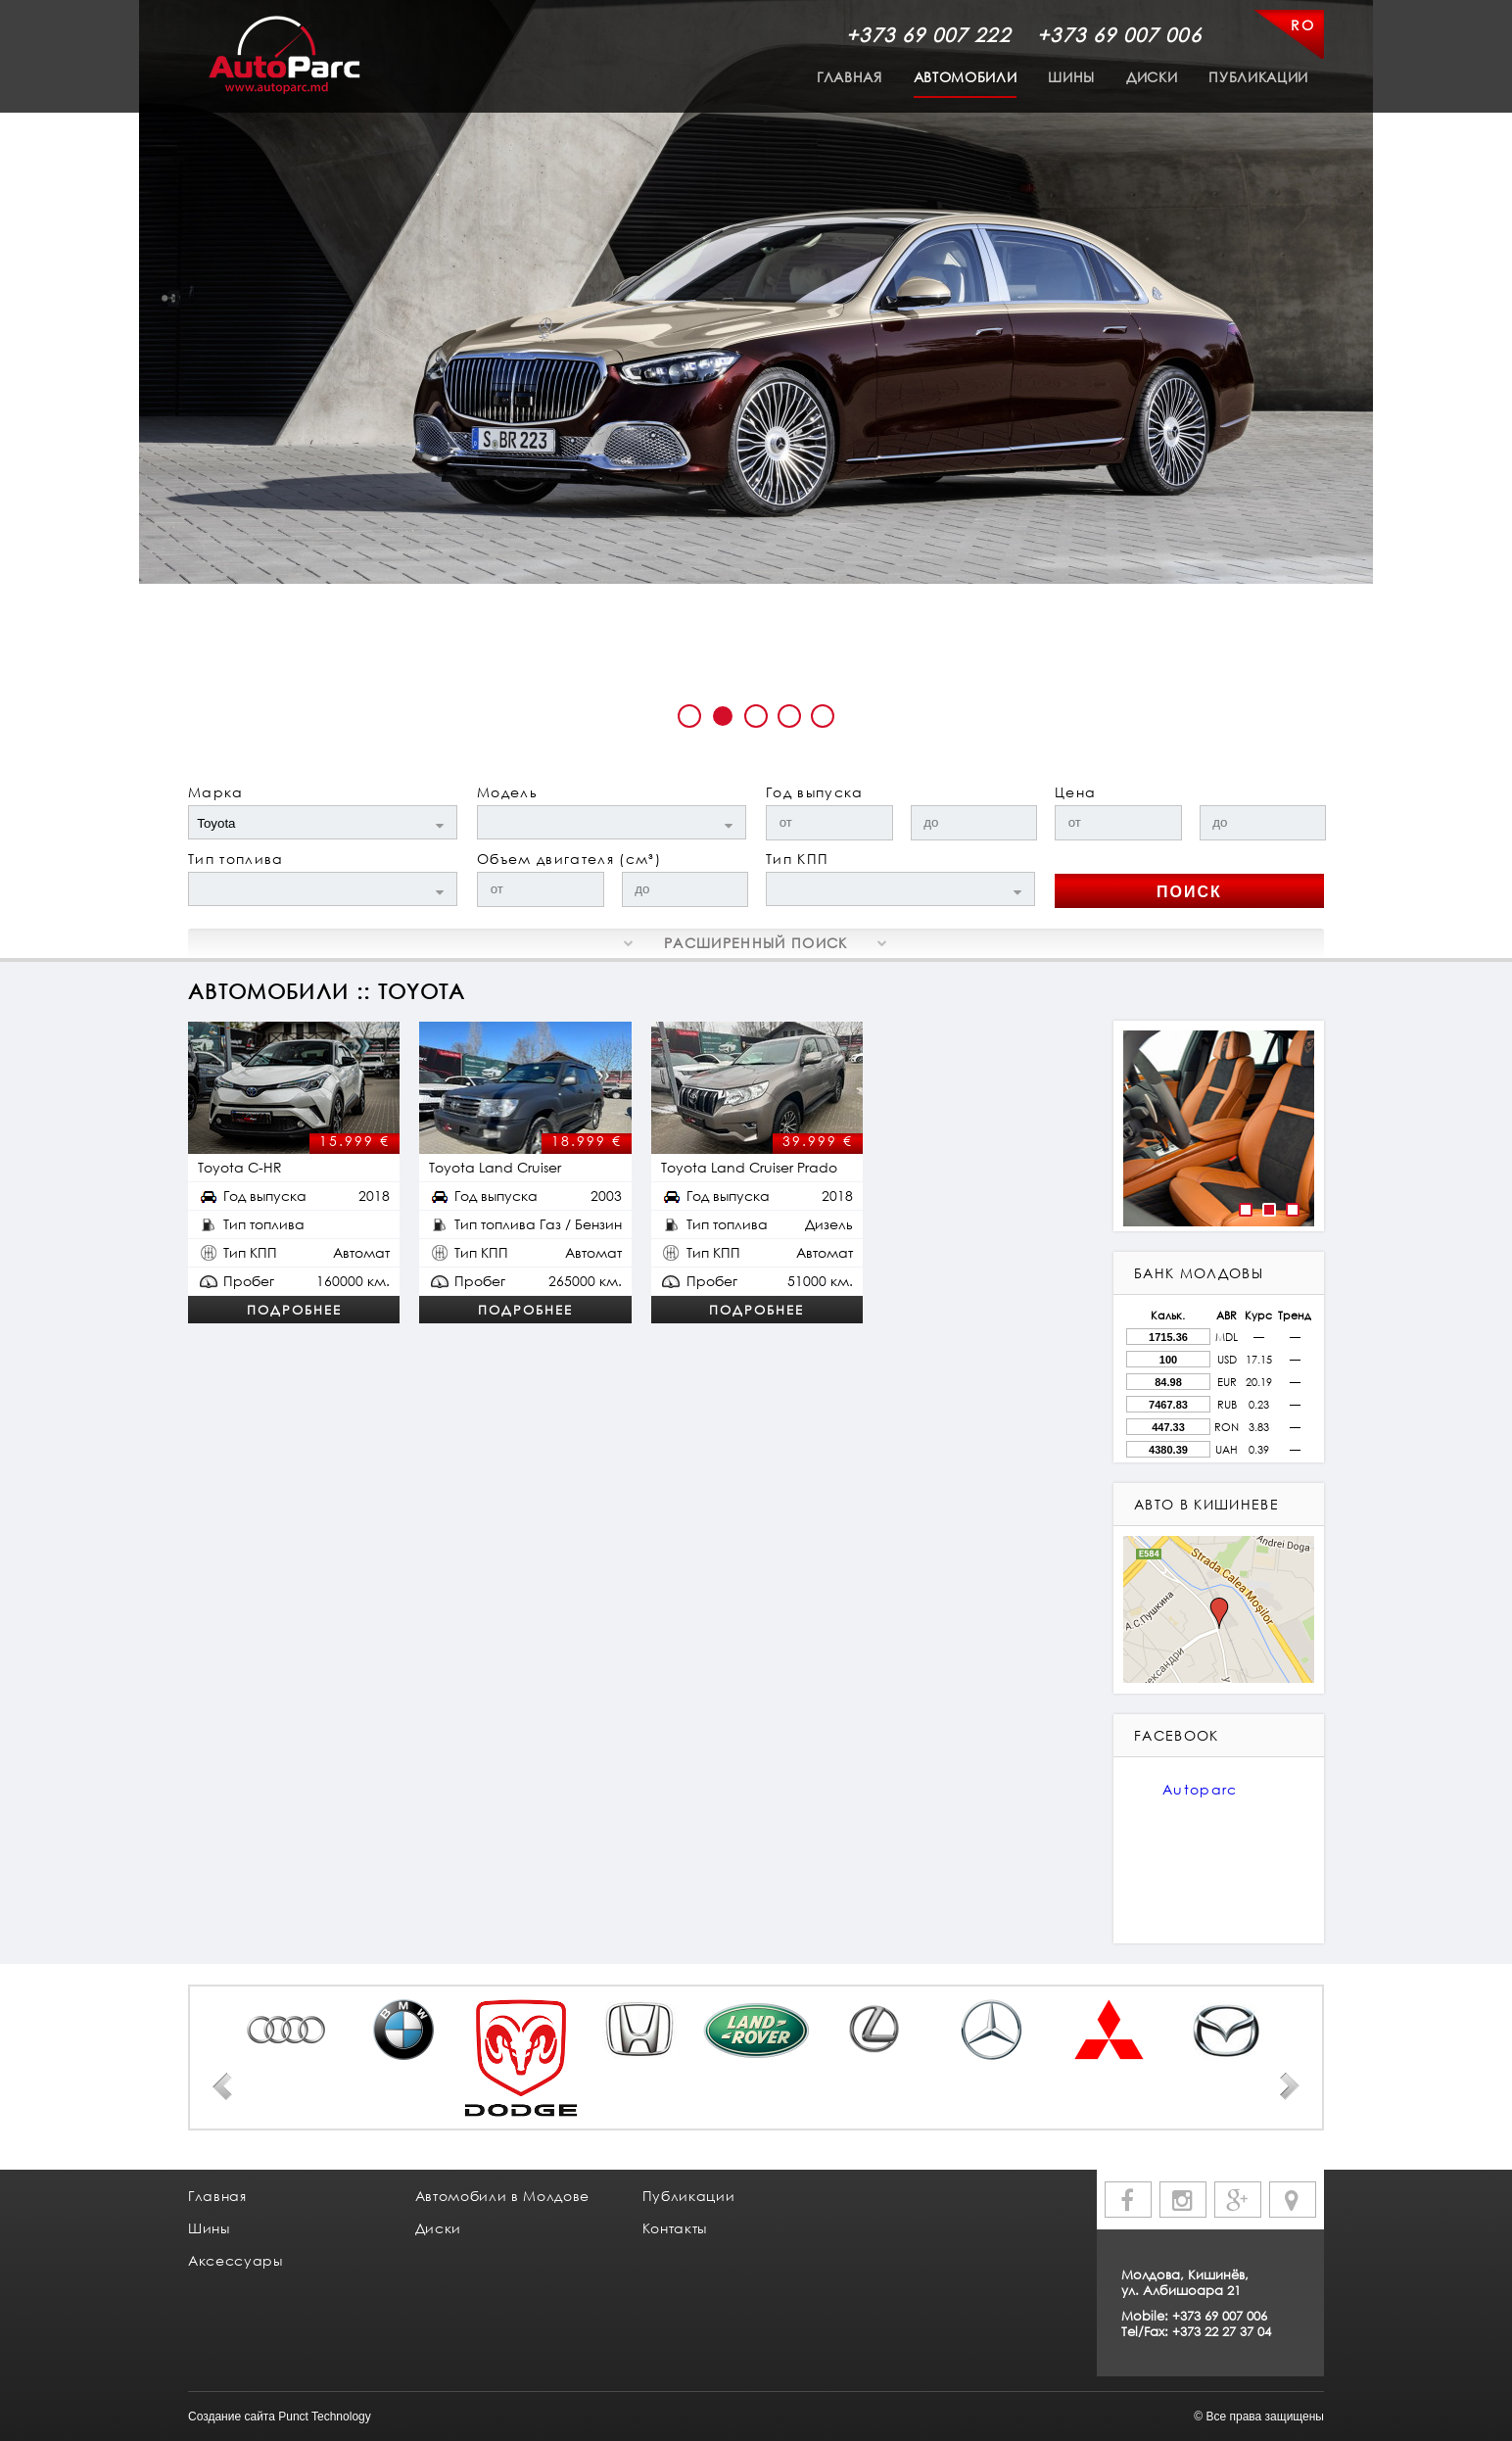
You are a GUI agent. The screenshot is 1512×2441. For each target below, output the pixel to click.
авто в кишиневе (1206, 1504)
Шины (1071, 77)
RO (1302, 25)
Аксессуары (235, 2260)
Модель (507, 792)
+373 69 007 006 (1119, 34)
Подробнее (294, 1309)
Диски (1151, 77)
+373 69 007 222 (928, 34)
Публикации (1258, 77)
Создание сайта (231, 2416)
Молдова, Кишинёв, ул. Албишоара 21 (1185, 2282)
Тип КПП (797, 858)
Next (1289, 2086)
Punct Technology (324, 2416)
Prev (222, 2086)
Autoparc (1200, 1789)
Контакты (674, 2228)
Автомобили (965, 77)
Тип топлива (236, 858)
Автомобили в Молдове (502, 2195)
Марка (216, 792)
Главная (849, 77)
